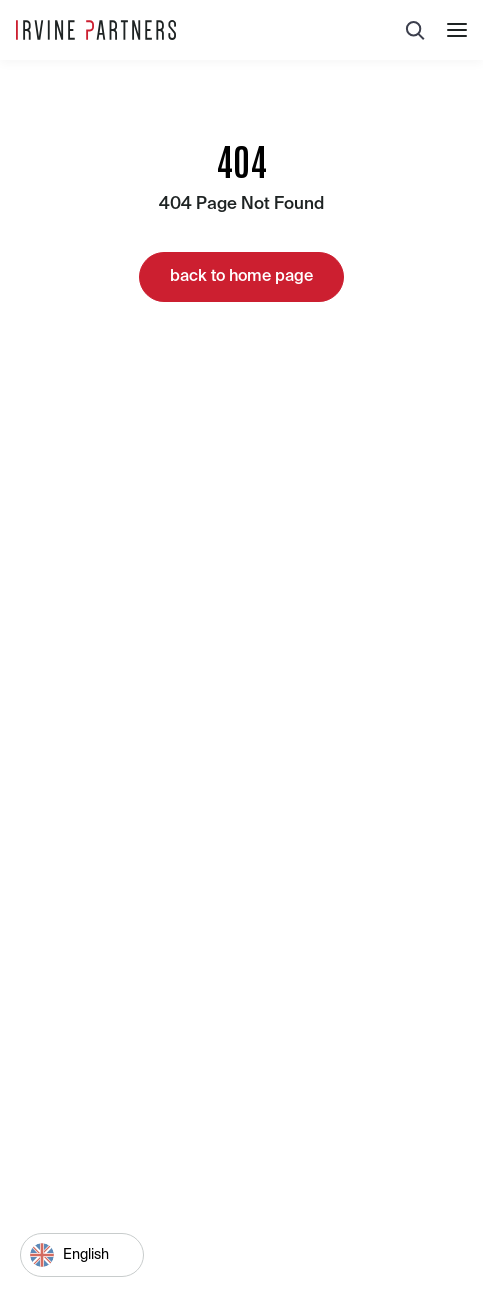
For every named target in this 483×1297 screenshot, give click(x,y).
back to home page (241, 277)
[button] (457, 30)
